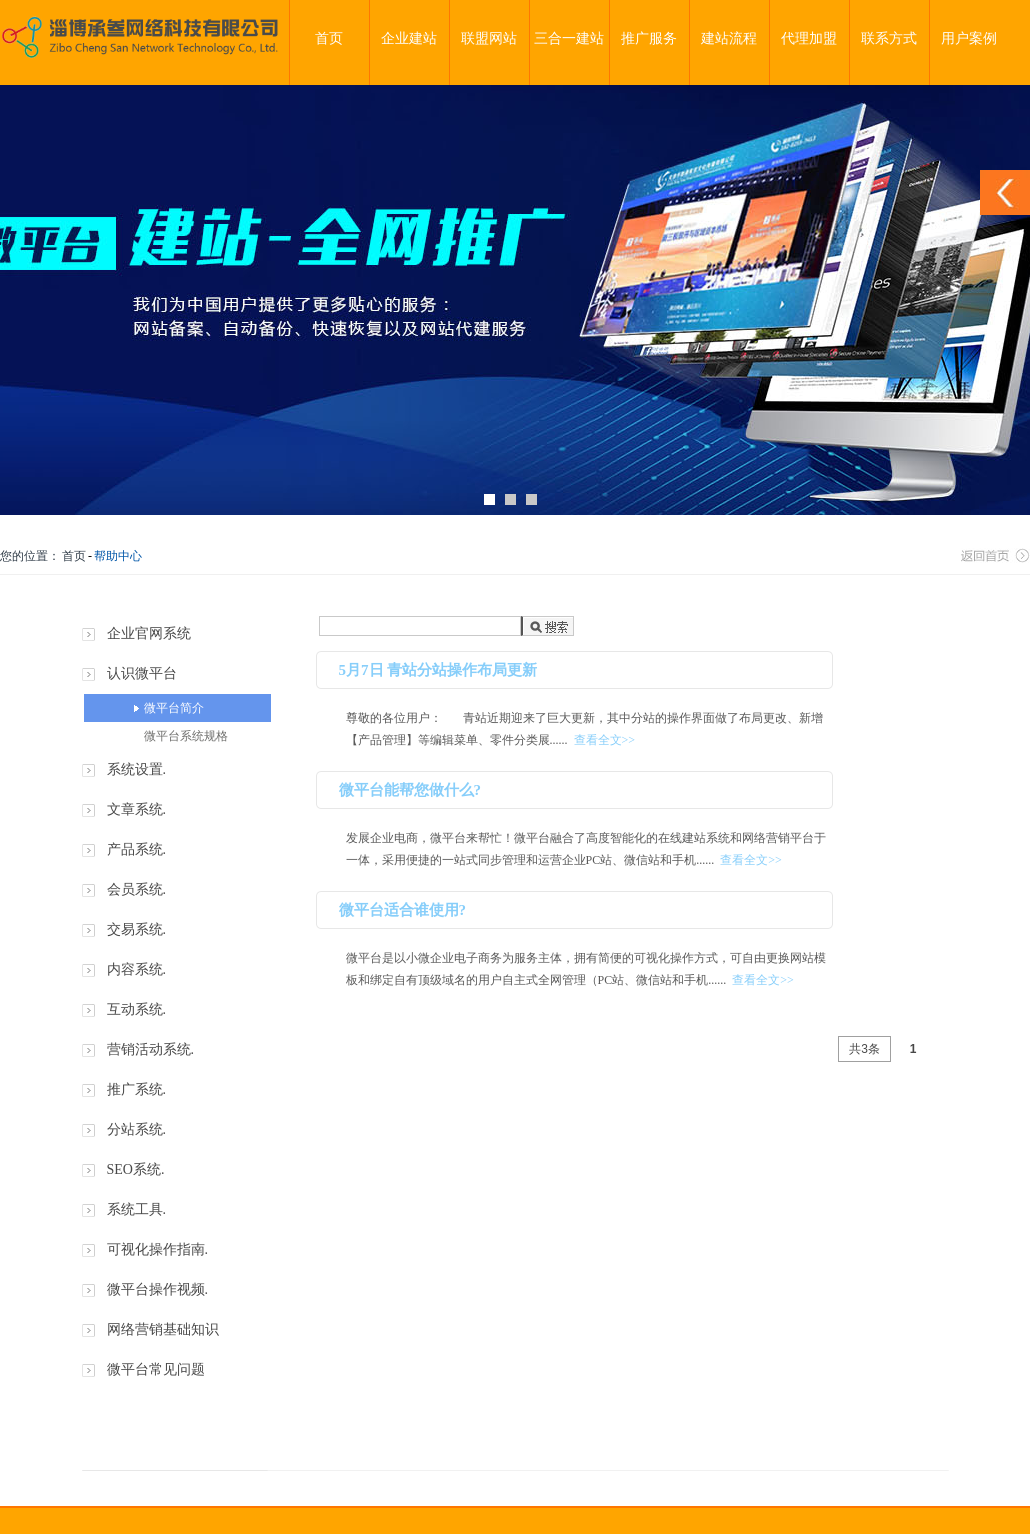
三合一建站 (569, 38)
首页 (329, 38)
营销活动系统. (151, 1049)
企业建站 (409, 38)
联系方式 (889, 38)
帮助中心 (118, 556)
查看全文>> (605, 740)
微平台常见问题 (156, 1369)
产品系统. (137, 849)
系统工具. (137, 1209)
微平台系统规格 (186, 736)
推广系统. (137, 1089)
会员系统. (137, 889)
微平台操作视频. (158, 1289)
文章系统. (137, 809)
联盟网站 (489, 38)
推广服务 (649, 38)
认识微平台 (142, 673)
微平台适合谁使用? (403, 910)
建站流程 (729, 38)
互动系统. (137, 1009)
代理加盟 (809, 38)
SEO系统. (136, 1169)
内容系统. (137, 969)
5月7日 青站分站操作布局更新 (438, 670)
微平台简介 (174, 708)
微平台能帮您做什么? (410, 790)
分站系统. (137, 1129)
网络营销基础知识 (163, 1329)
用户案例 (969, 38)
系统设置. (137, 769)
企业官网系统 (149, 633)
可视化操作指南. (158, 1249)
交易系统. (137, 929)
